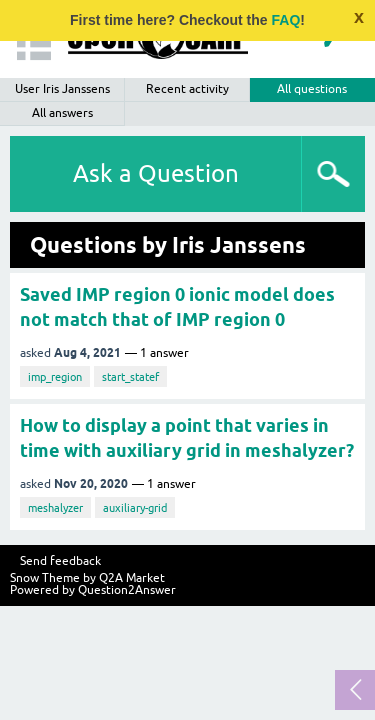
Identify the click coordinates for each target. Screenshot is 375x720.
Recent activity (187, 89)
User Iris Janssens (62, 89)
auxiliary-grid (135, 508)
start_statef (130, 377)
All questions (312, 89)
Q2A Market (132, 578)
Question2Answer (127, 590)
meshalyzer (55, 508)
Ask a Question (156, 173)
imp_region (55, 377)
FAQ (286, 20)
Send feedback (60, 561)
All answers (62, 113)
